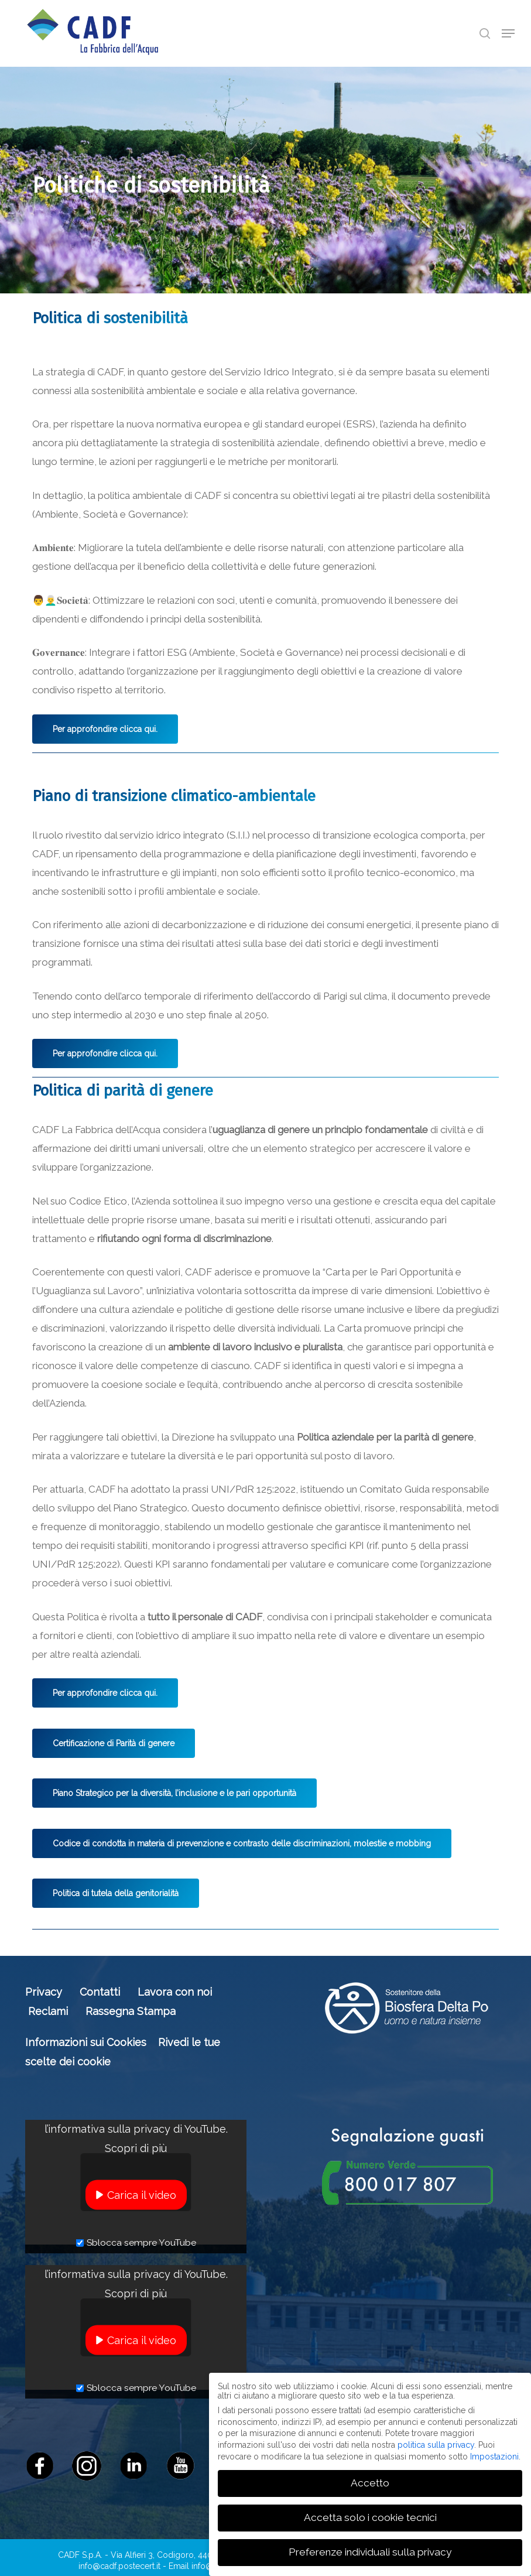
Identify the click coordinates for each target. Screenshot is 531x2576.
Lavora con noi (175, 1992)
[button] (508, 33)
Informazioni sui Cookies (85, 2042)
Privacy (43, 1992)
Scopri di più (136, 2148)
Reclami (48, 2011)
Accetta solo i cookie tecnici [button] (370, 2517)
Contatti (100, 1992)
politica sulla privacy (436, 2445)
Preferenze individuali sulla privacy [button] (370, 2552)
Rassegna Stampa (130, 2011)
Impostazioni (494, 2456)
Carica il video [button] (141, 2195)
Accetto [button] (370, 2483)
